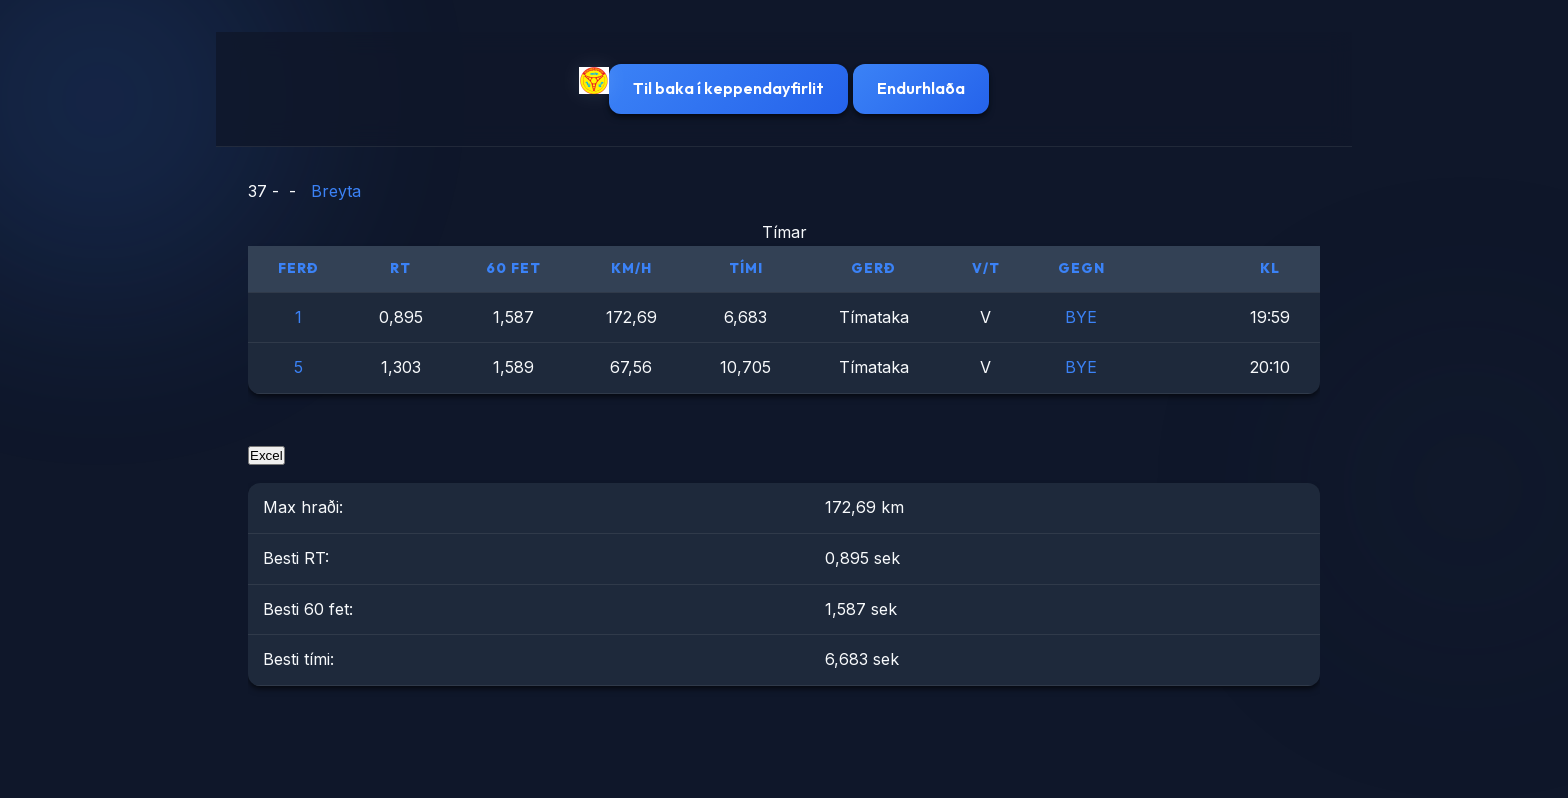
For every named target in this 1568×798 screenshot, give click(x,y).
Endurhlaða (921, 88)
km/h (631, 268)
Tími (746, 268)
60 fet (513, 268)
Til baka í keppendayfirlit (728, 88)
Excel (266, 455)
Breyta (336, 191)
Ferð (298, 268)
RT (400, 268)
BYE (1081, 317)
